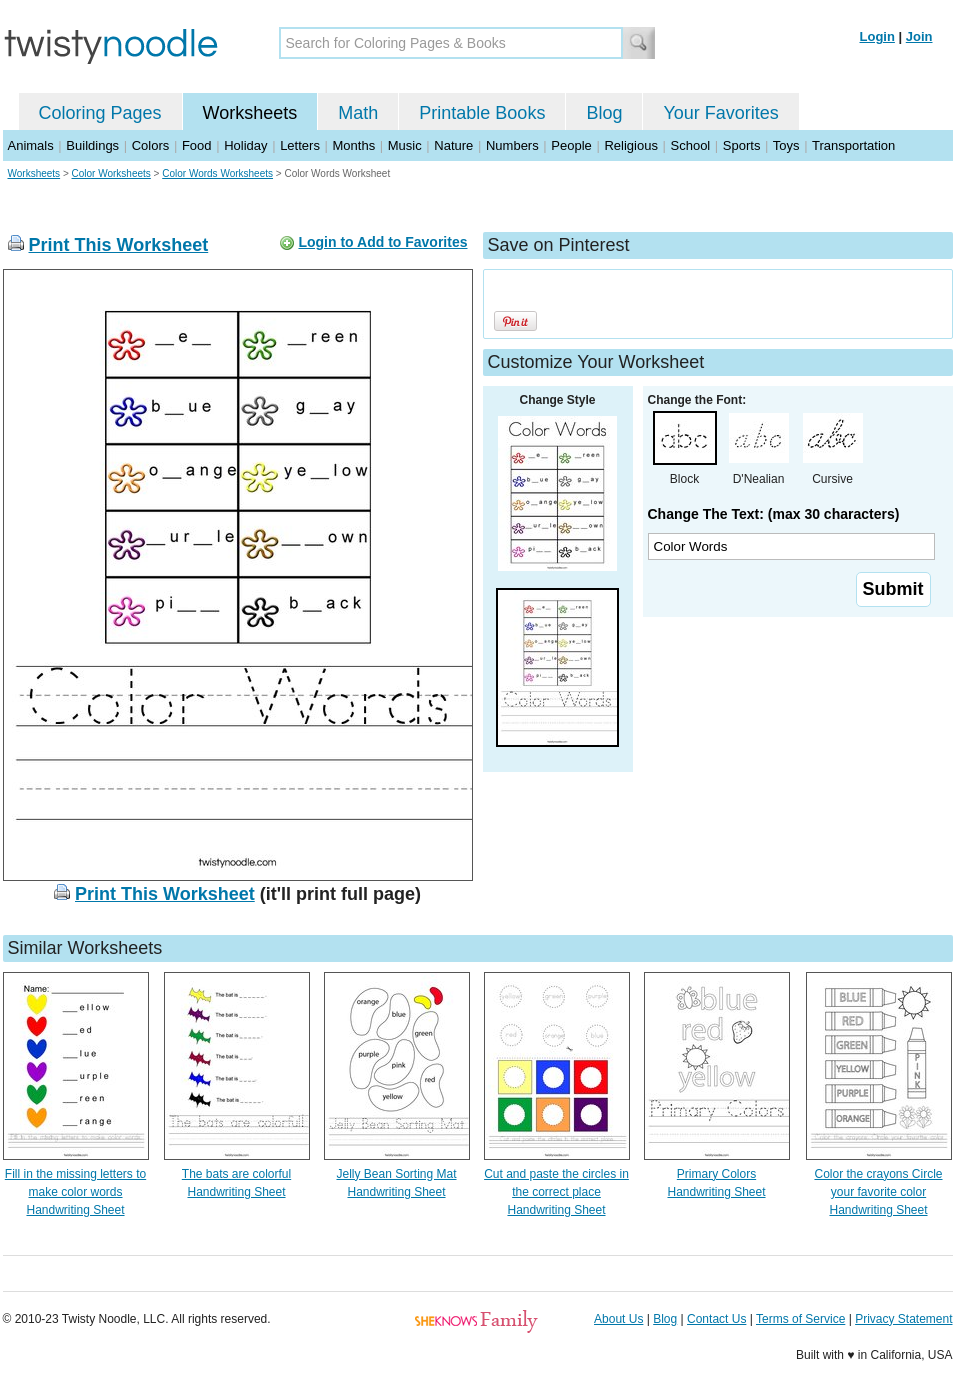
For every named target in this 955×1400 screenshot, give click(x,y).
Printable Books (482, 113)
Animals (31, 145)
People (571, 145)
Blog (604, 113)
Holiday (245, 145)
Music (405, 145)
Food (197, 145)
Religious (630, 145)
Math (358, 113)
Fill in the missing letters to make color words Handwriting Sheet (75, 1192)
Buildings (92, 145)
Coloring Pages (100, 113)
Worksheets (250, 113)
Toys (786, 145)
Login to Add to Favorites (382, 242)
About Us (618, 1319)
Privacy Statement (903, 1319)
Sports (742, 145)
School (691, 145)
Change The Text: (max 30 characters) (774, 514)
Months (354, 145)
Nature (453, 145)
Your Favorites (720, 113)
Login (877, 36)
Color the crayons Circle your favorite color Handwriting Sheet (878, 1192)
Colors (151, 145)
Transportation (853, 145)
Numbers (512, 145)
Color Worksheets (111, 173)
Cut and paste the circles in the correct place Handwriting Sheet (556, 1192)
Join (919, 36)
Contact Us (716, 1319)
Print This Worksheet (119, 245)
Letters (300, 145)
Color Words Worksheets (217, 173)
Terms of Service (800, 1319)
